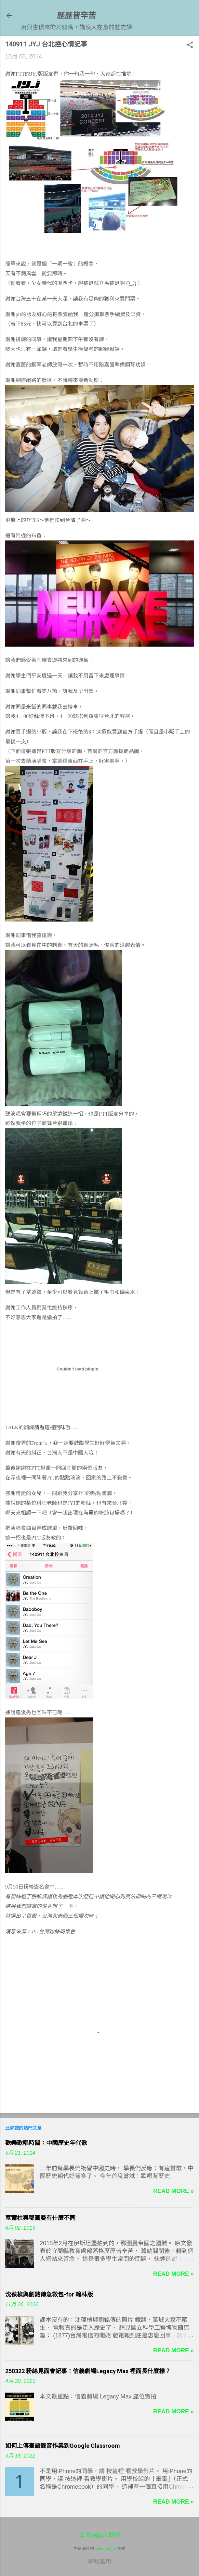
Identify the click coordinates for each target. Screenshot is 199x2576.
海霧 (88, 1513)
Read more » (173, 2191)
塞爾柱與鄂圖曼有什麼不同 (40, 2217)
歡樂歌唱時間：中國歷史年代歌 (46, 2142)
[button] (190, 45)
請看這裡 (44, 1427)
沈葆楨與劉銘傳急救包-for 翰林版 (49, 2294)
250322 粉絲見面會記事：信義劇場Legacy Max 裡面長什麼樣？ (88, 2371)
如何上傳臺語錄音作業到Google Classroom (62, 2445)
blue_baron (106, 2548)
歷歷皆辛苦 (76, 15)
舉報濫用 (99, 2561)
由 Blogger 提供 (99, 2535)
